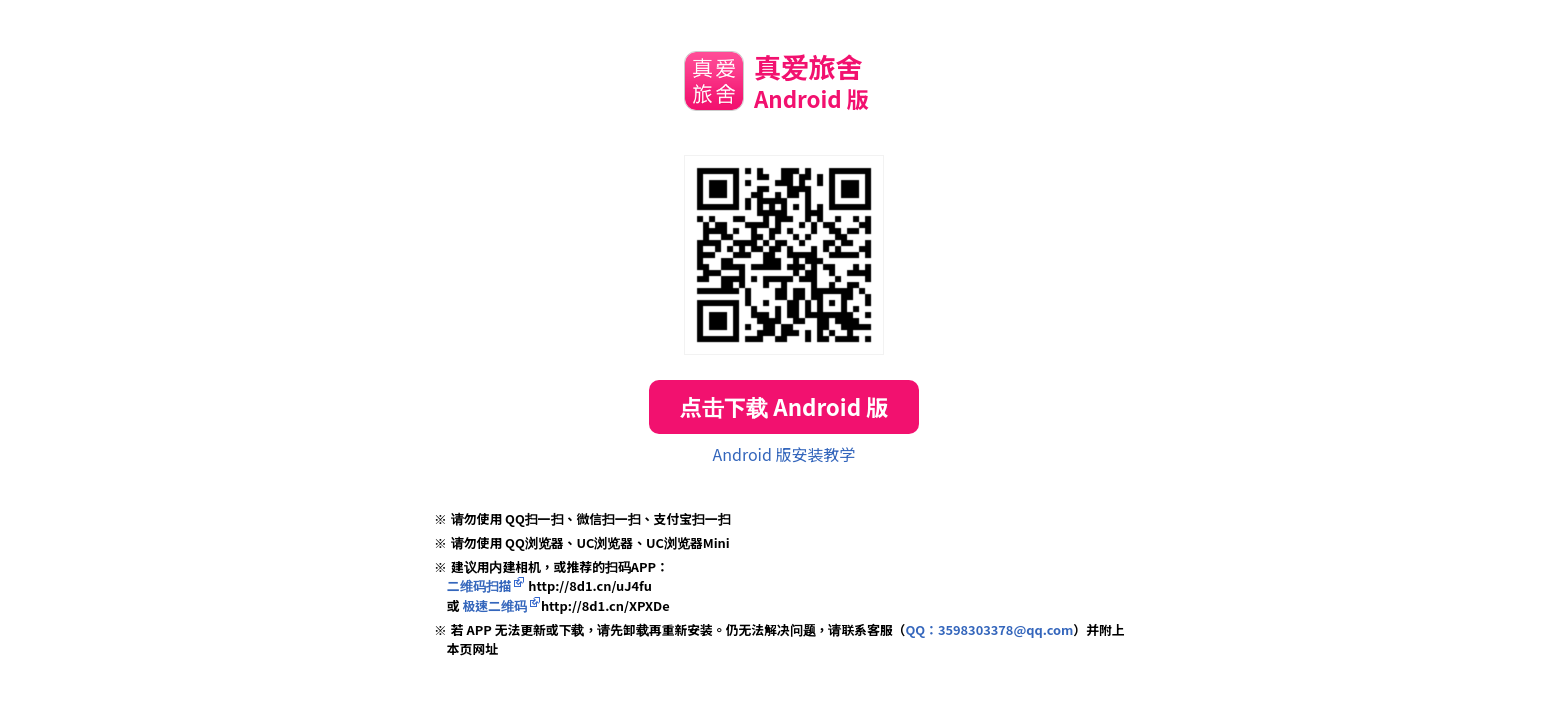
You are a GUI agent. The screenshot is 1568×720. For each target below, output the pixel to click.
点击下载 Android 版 (783, 406)
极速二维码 (495, 605)
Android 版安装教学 (784, 454)
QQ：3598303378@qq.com (989, 629)
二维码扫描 (479, 585)
